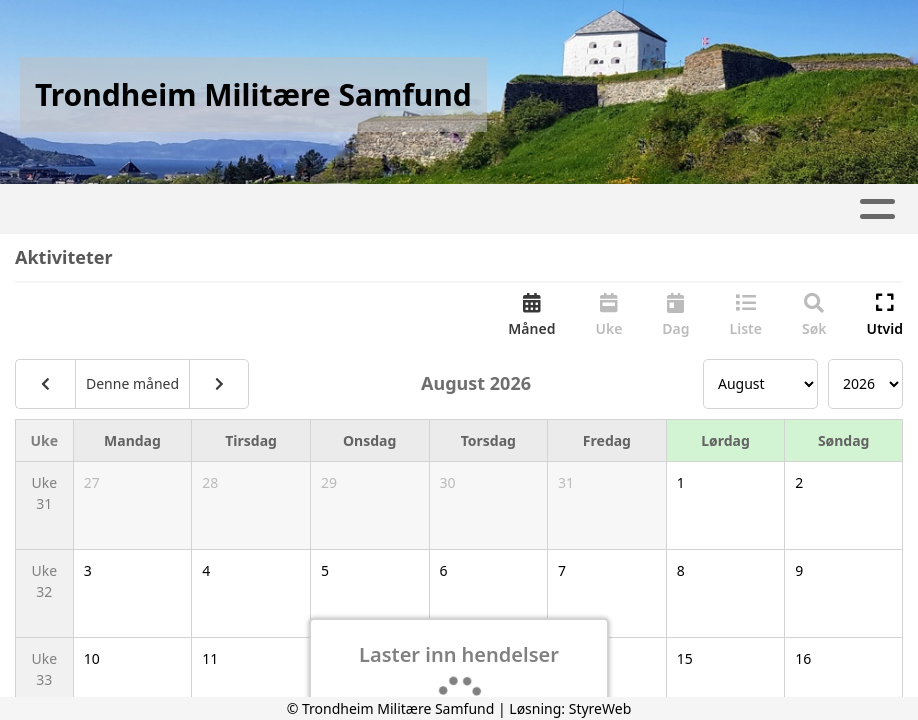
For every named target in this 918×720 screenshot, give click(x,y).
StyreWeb (600, 708)
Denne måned (132, 383)
